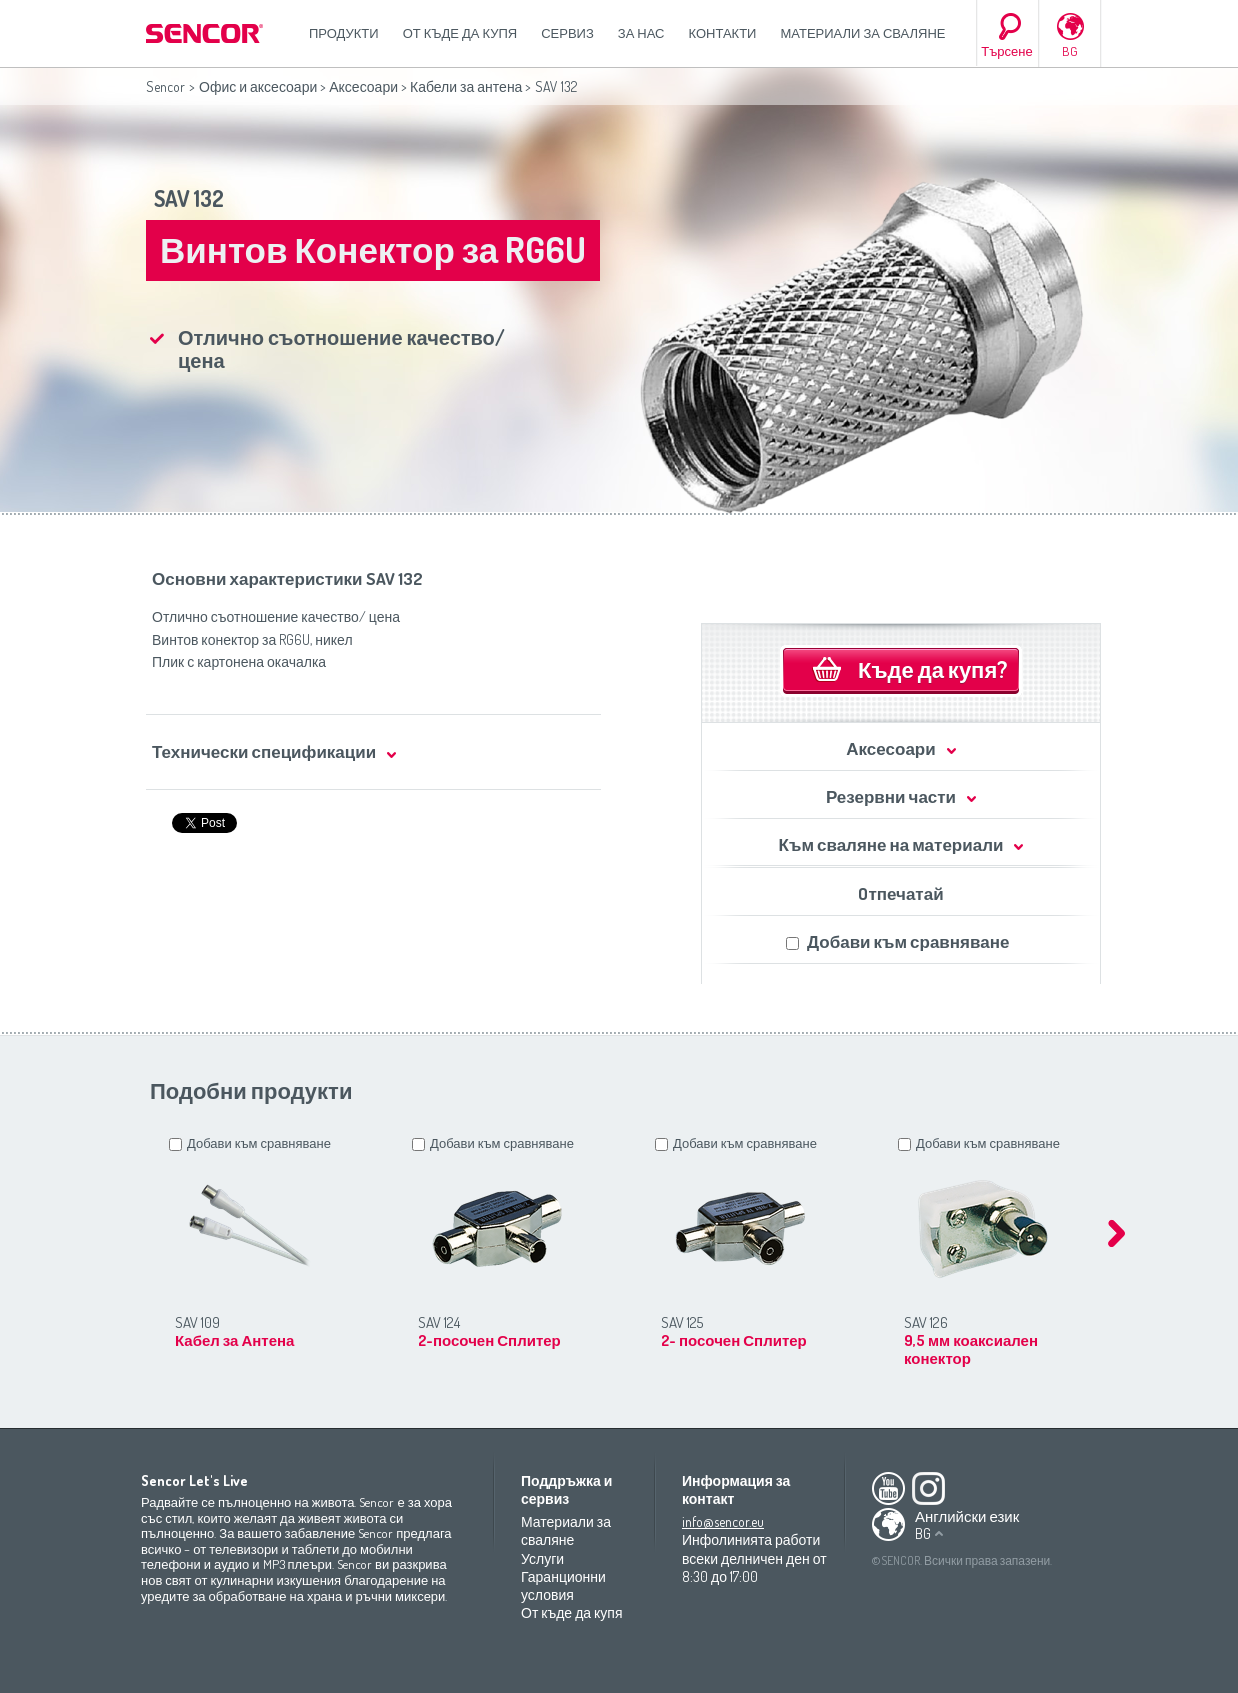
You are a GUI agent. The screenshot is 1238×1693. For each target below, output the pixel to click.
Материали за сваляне (862, 33)
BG (1070, 51)
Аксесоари (363, 86)
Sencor (165, 86)
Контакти (723, 33)
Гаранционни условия (563, 1585)
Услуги (542, 1558)
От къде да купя (460, 33)
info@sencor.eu (723, 1521)
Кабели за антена (466, 86)
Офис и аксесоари (258, 86)
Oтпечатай (900, 893)
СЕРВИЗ (567, 33)
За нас (641, 33)
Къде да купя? (932, 669)
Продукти (344, 33)
